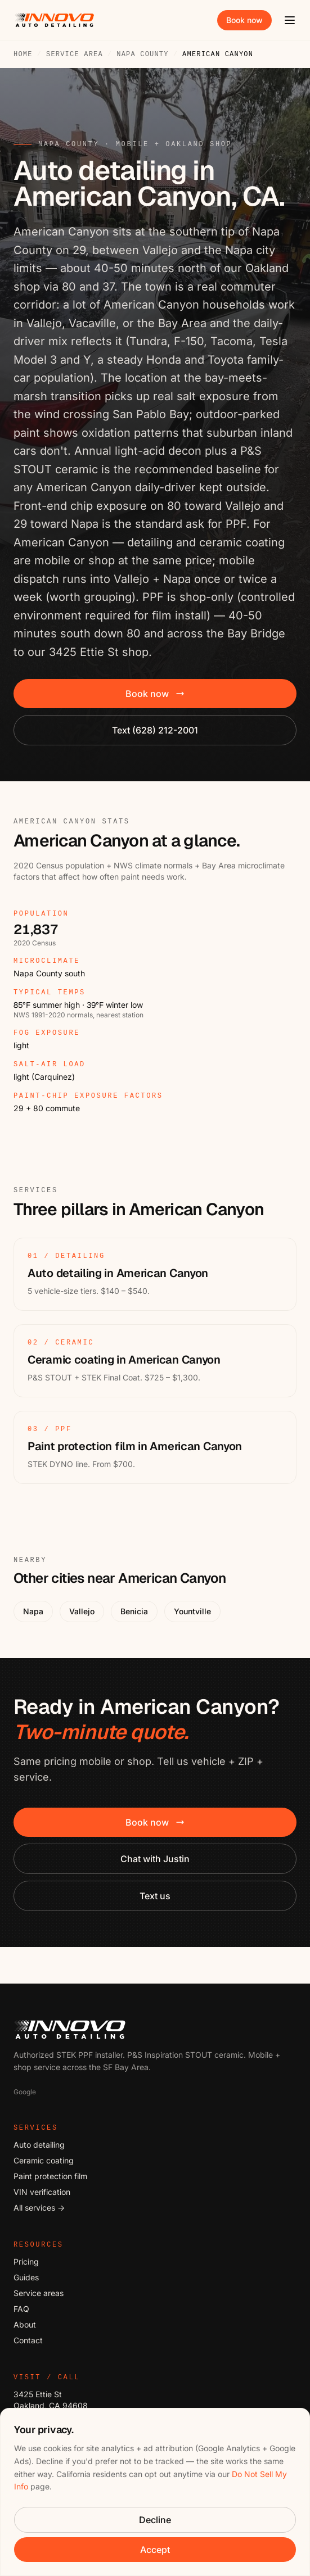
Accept (155, 2549)
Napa (33, 1611)
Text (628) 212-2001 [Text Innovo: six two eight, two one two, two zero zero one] (155, 730)
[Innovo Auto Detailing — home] (54, 20)
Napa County (142, 54)
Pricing (26, 2261)
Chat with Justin (155, 1858)
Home (23, 54)
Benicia (134, 1611)
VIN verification (42, 2192)
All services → (39, 2207)
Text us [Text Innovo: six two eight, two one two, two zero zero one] (155, 1896)
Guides (26, 2277)
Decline (155, 2519)
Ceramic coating (44, 2160)
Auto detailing (39, 2144)
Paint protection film (50, 2176)
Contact (28, 2340)
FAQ (21, 2309)
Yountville (192, 1611)
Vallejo (82, 1611)
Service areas (39, 2293)
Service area (74, 54)
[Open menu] (289, 20)
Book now (244, 20)
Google (25, 2092)
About (25, 2324)
